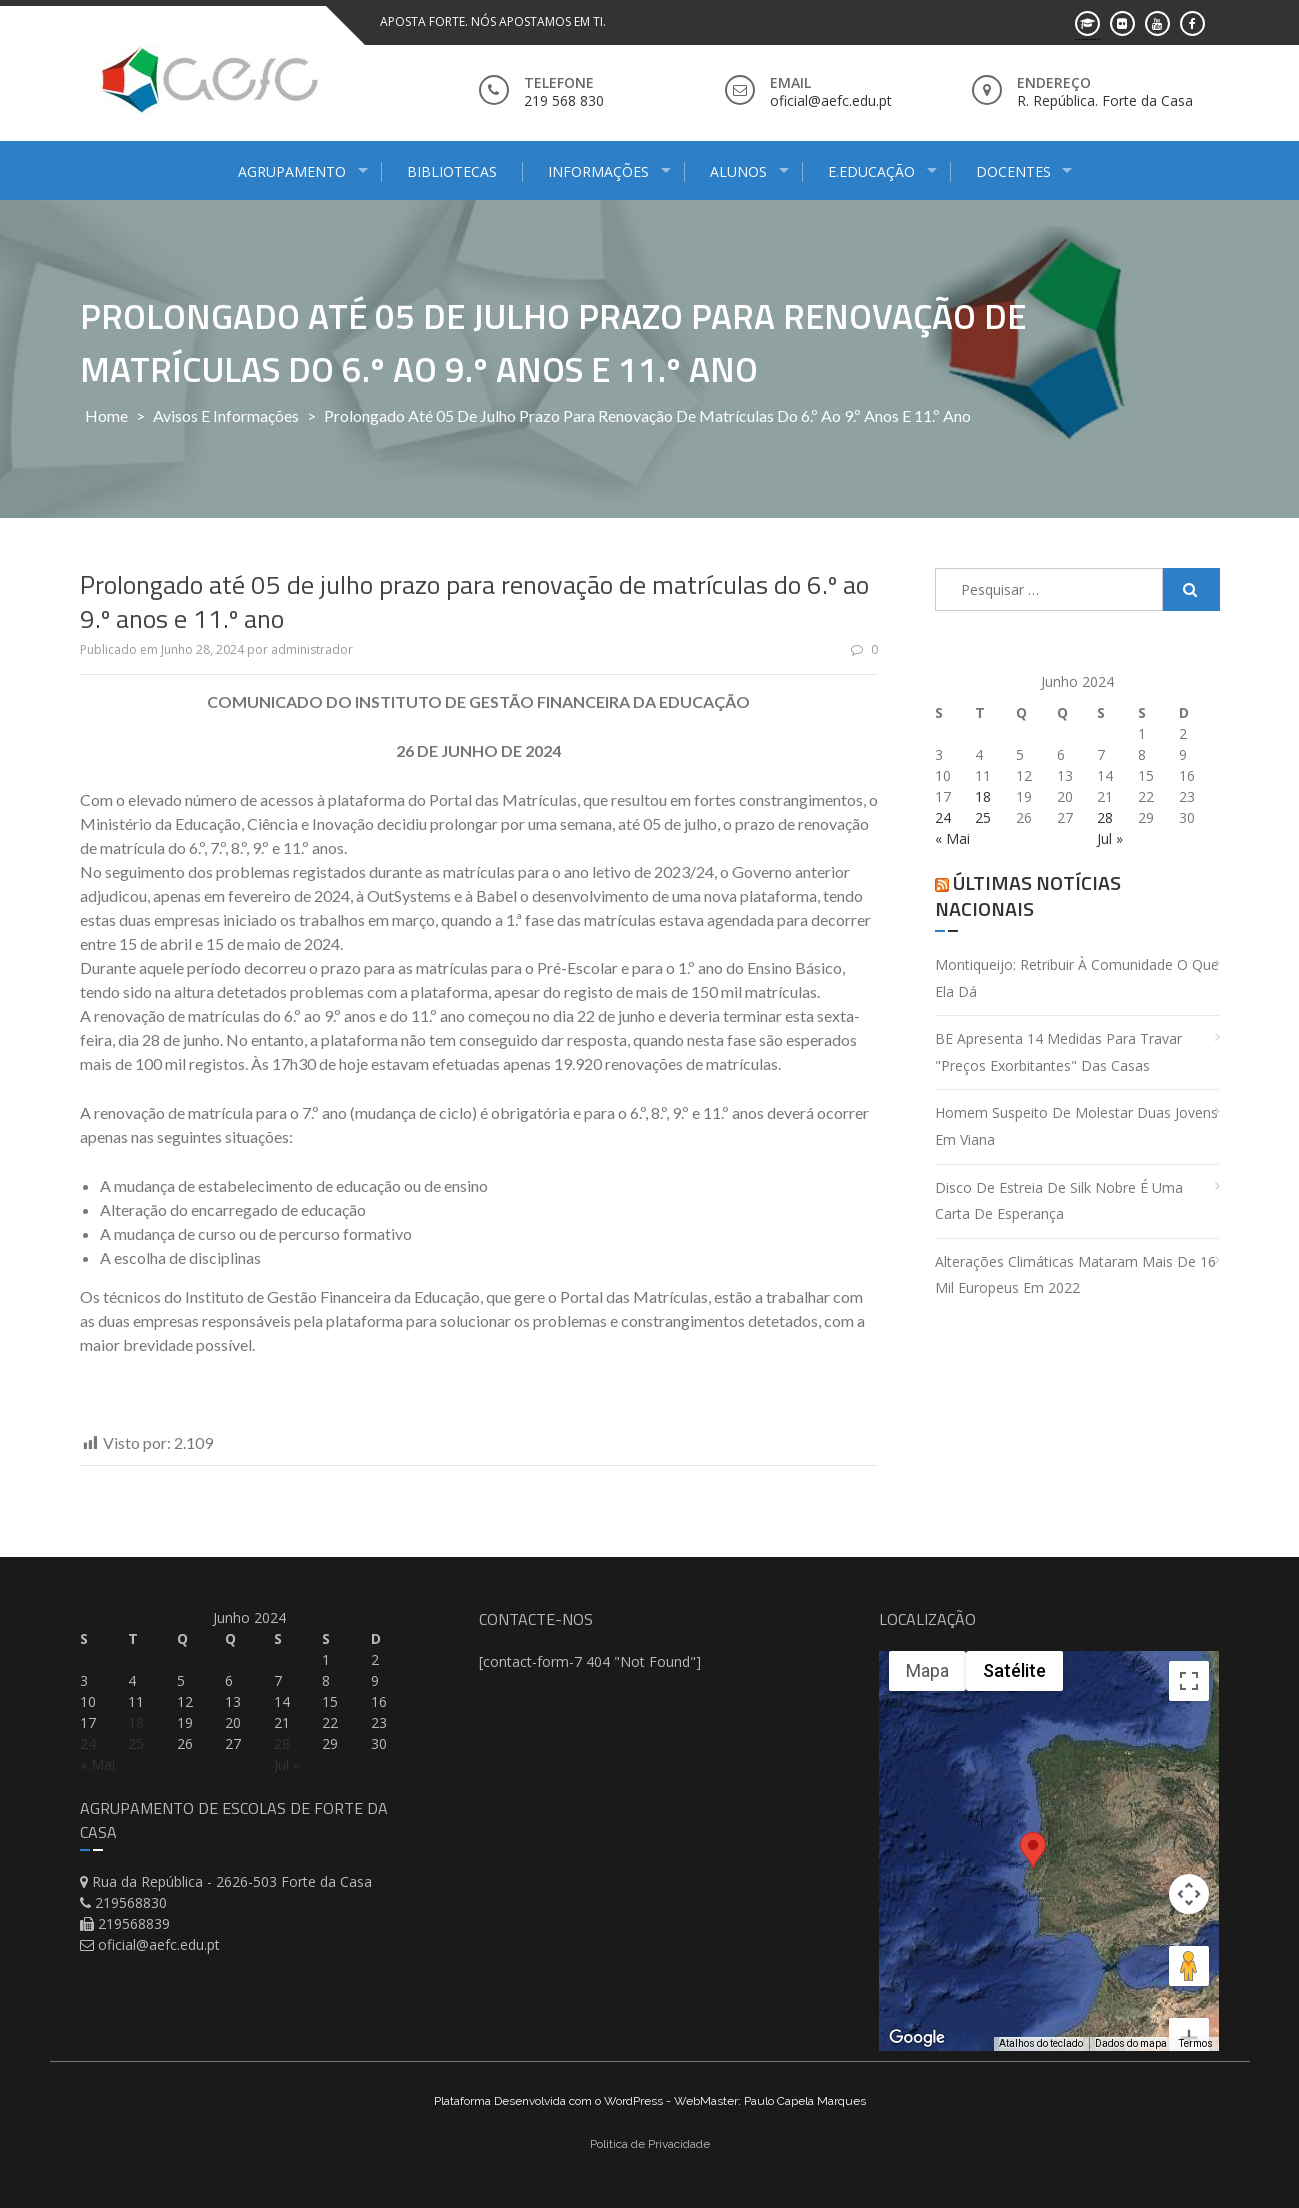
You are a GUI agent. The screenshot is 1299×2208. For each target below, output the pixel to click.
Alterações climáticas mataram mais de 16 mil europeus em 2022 (1075, 1275)
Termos (1196, 2043)
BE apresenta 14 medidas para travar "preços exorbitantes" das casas (1058, 1052)
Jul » (1110, 838)
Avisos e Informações (226, 415)
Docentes (1013, 171)
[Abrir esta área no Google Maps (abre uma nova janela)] (917, 2038)
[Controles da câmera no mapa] (1189, 1822)
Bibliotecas (452, 171)
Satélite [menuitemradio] (1014, 1670)
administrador (312, 649)
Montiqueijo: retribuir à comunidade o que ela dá (1077, 978)
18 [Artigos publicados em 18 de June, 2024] (983, 796)
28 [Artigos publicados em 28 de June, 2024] (1105, 817)
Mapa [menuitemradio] (927, 1670)
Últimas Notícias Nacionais (1028, 895)
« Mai (952, 838)
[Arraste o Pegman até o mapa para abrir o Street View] (1189, 1894)
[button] (1033, 1864)
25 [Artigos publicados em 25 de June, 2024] (983, 817)
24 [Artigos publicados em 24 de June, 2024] (943, 817)
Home (106, 415)
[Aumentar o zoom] (1189, 1966)
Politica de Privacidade (650, 2144)
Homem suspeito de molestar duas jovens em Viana (1076, 1126)
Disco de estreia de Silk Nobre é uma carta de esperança (1059, 1201)
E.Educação (871, 171)
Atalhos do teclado (1041, 2043)
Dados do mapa (1131, 2043)
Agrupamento (292, 171)
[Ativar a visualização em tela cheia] (1189, 1681)
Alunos (738, 171)
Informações (598, 171)
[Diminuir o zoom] (1189, 2007)
